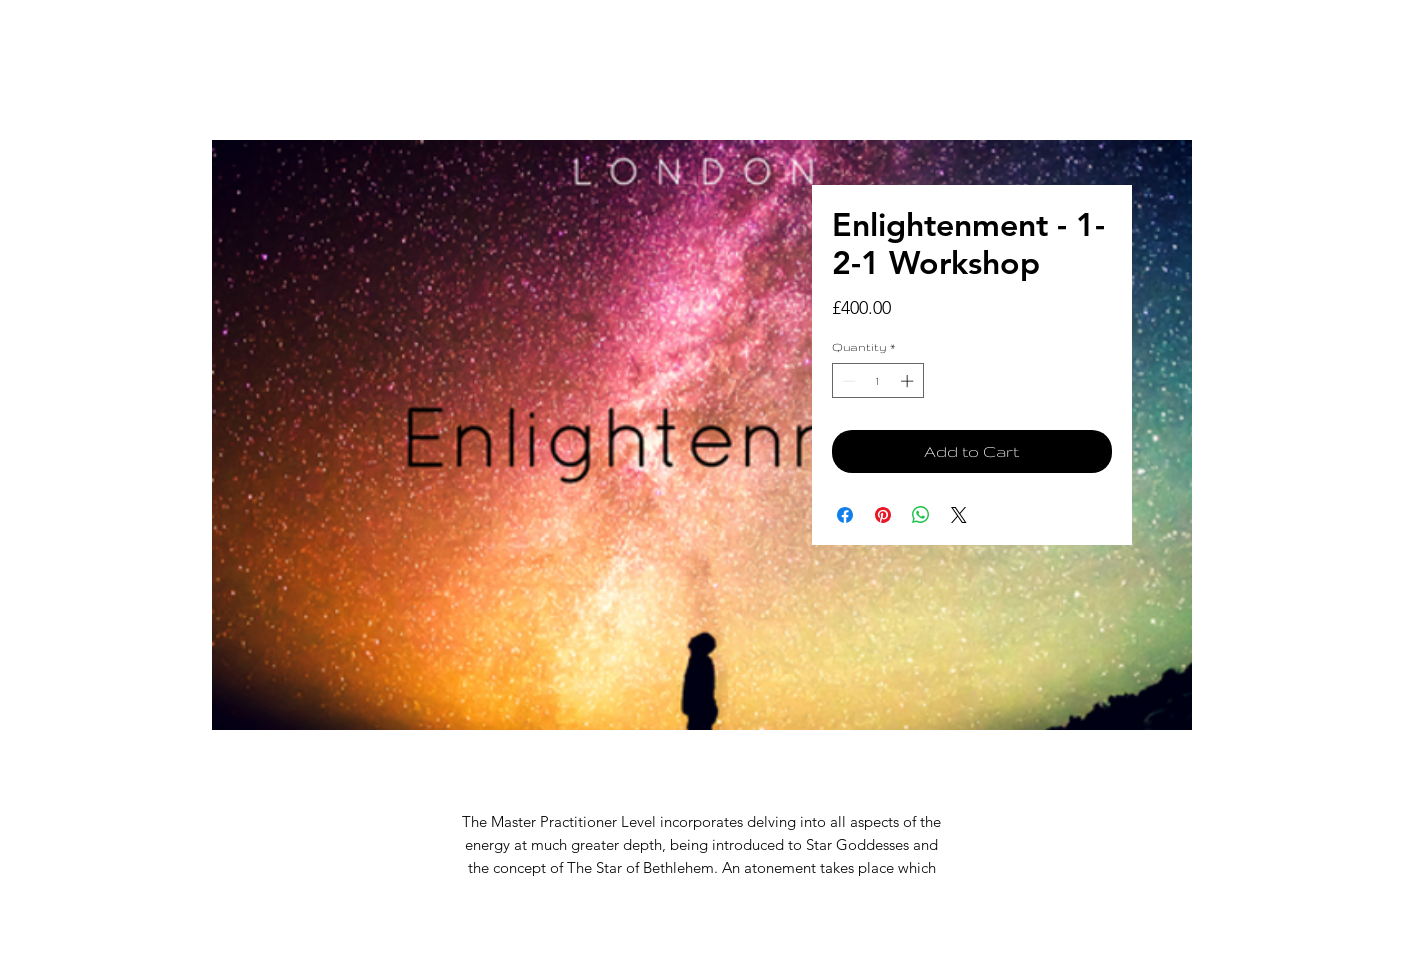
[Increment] (909, 381)
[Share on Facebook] (845, 515)
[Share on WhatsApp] (921, 515)
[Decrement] (847, 381)
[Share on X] (959, 515)
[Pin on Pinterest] (883, 515)
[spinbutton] (877, 381)
